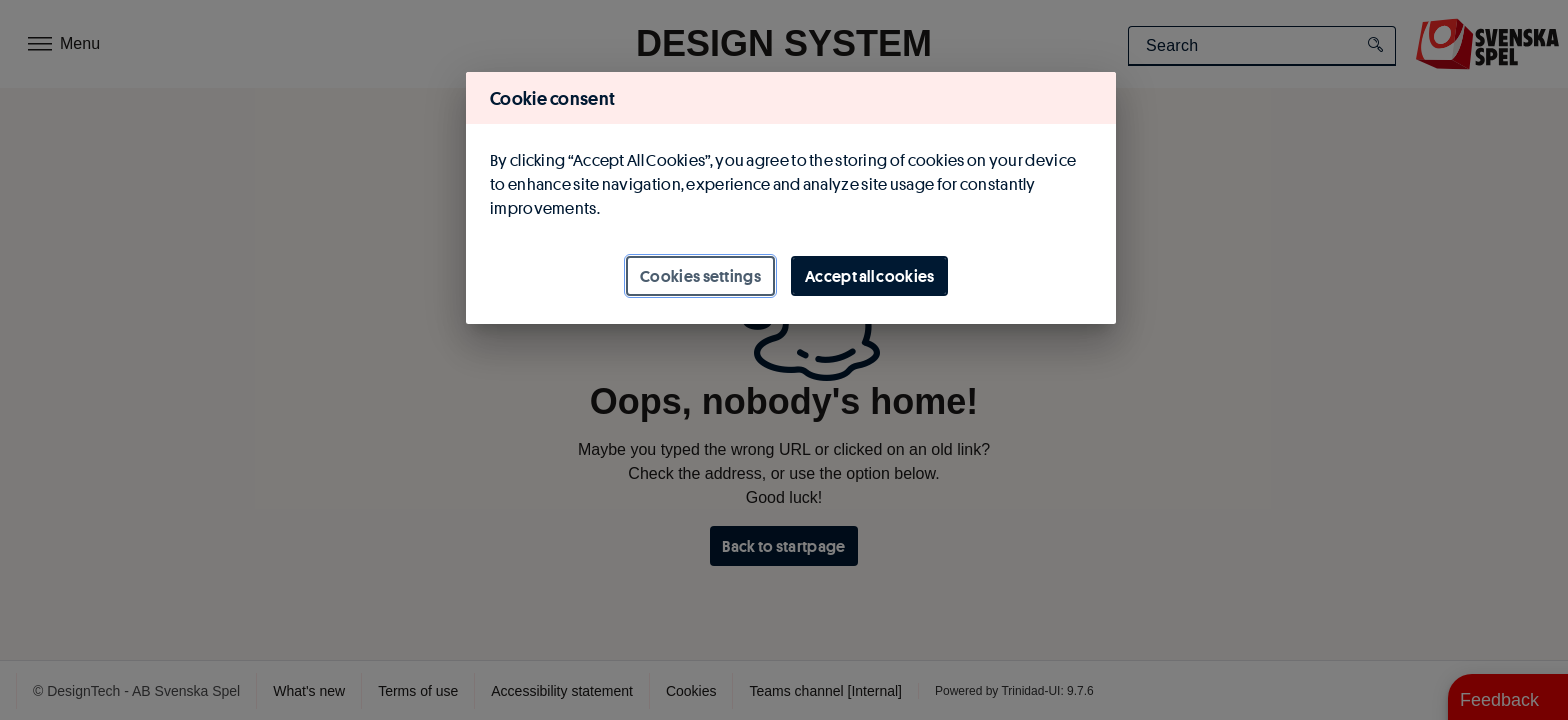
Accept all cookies (869, 276)
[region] (791, 198)
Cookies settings (700, 276)
